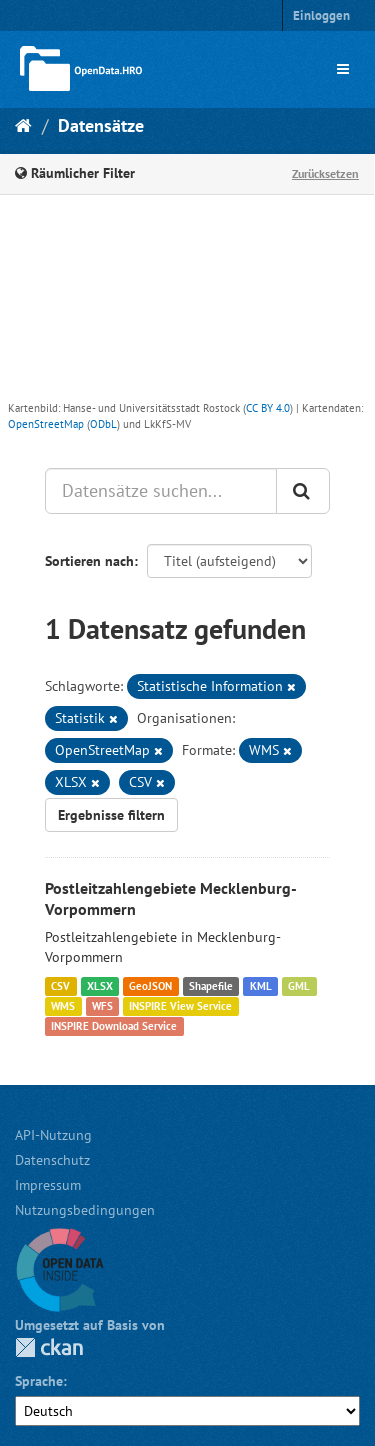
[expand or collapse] (343, 69)
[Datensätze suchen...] (161, 491)
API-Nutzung (53, 1135)
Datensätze (101, 125)
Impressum (48, 1185)
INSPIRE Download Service (114, 1026)
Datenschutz (52, 1160)
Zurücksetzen (325, 173)
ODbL (103, 424)
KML (261, 986)
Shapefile (211, 986)
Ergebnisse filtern (111, 815)
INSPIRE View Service (180, 1006)
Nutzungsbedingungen (85, 1210)
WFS (102, 1006)
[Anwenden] (303, 491)
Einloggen (321, 15)
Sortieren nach (89, 561)
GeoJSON (150, 986)
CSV (60, 986)
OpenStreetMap (46, 424)
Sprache (39, 1381)
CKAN (49, 1347)
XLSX (100, 986)
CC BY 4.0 (268, 408)
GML (299, 986)
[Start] (23, 125)
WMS (63, 1006)
